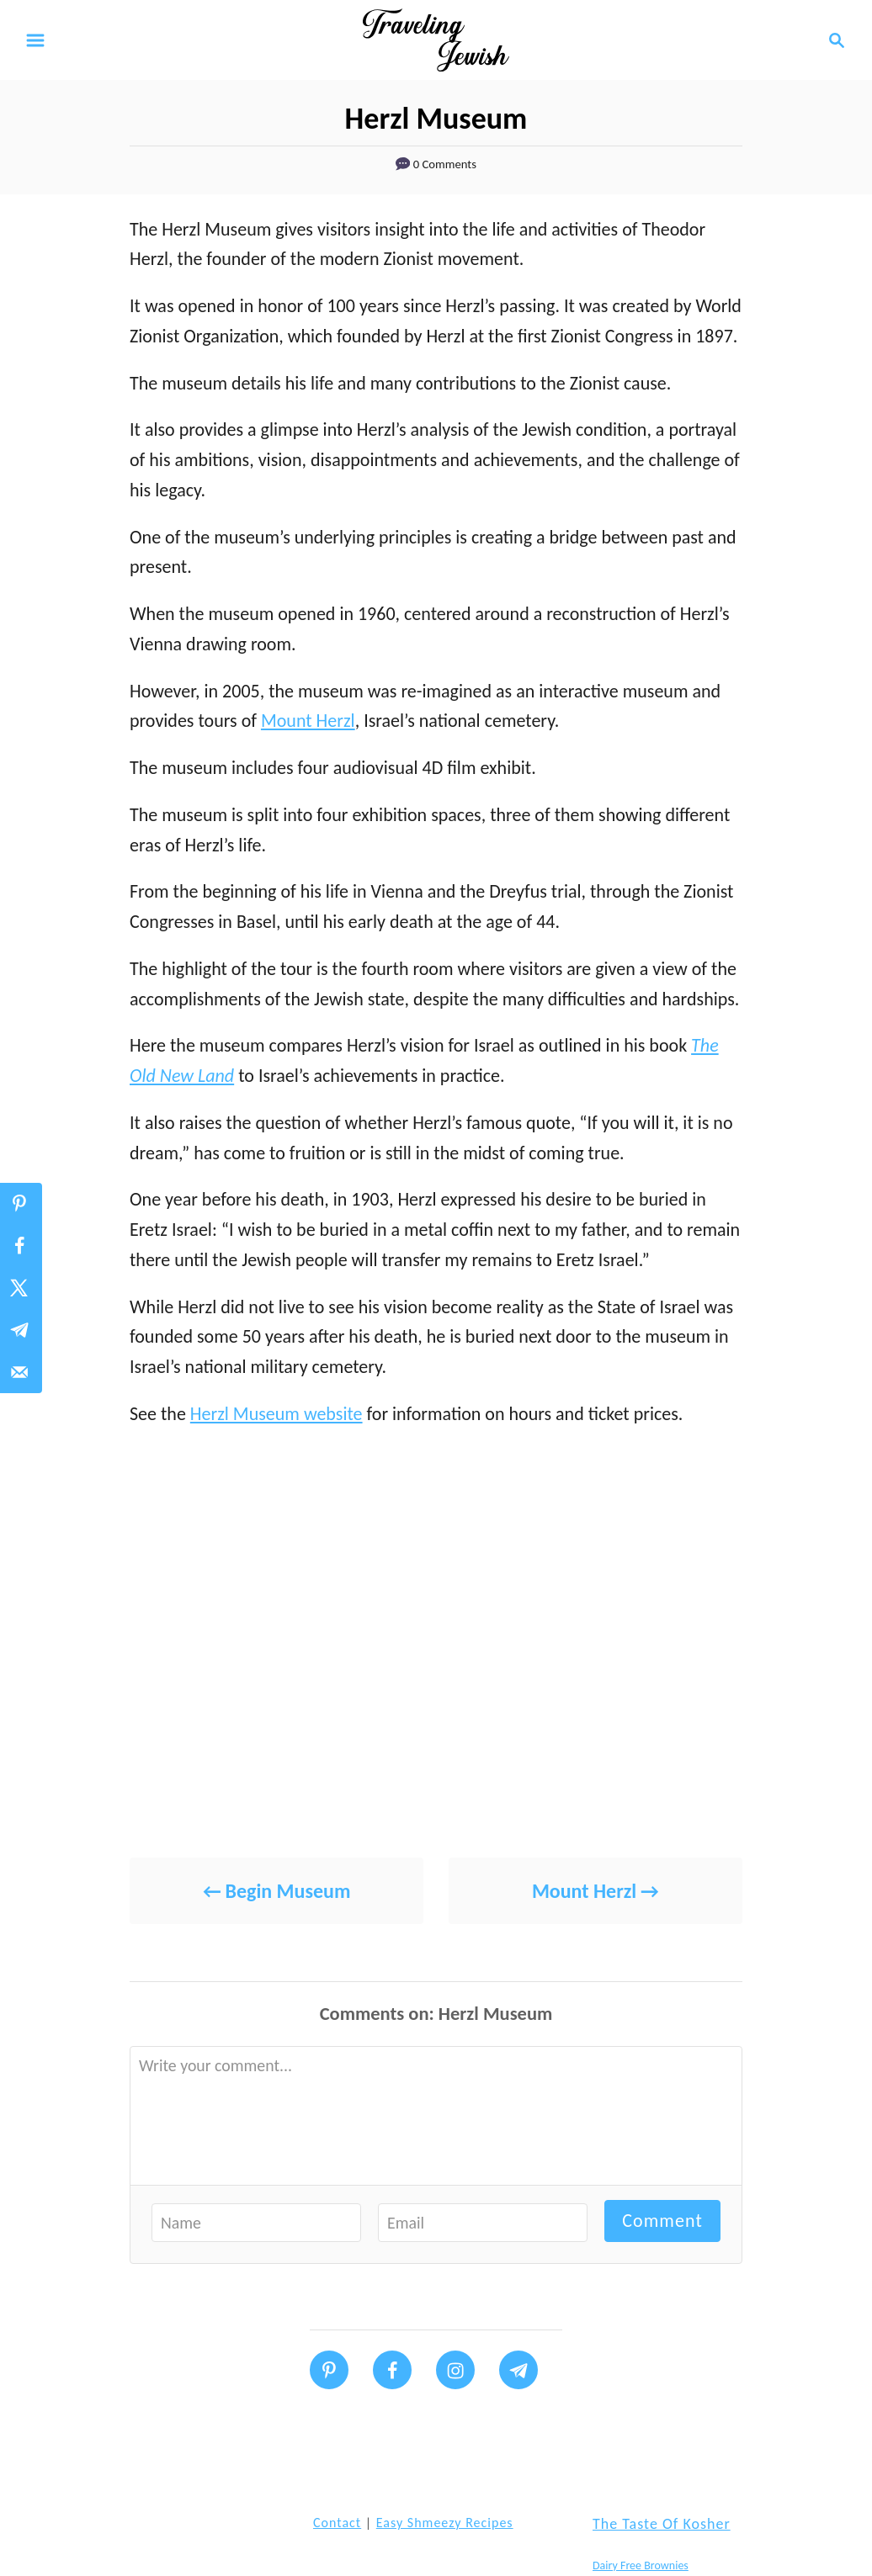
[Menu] (35, 40)
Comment (662, 2220)
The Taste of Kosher (662, 2524)
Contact (337, 2523)
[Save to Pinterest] (21, 1204)
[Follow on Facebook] (392, 2370)
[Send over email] (21, 1372)
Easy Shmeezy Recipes (444, 2523)
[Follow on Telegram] (518, 2370)
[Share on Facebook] (21, 1246)
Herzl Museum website (276, 1413)
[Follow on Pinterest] (329, 2370)
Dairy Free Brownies (641, 2565)
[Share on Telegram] (21, 1330)
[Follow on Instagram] (455, 2370)
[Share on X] (21, 1288)
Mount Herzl (308, 720)
